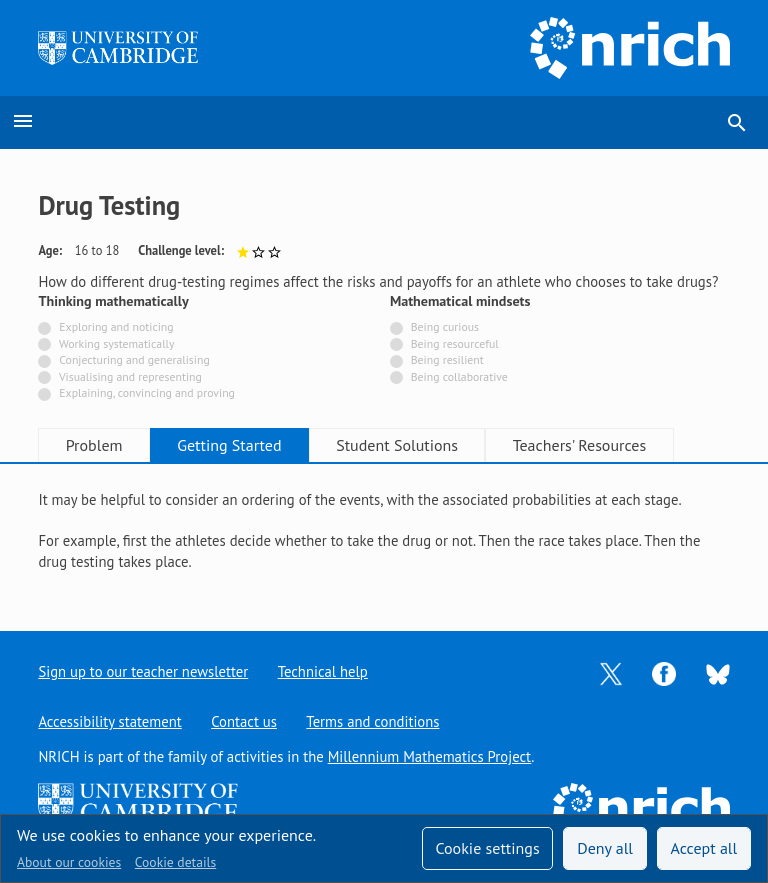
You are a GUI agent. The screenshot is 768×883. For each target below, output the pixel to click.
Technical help (323, 671)
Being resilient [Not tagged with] (447, 359)
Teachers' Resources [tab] (586, 445)
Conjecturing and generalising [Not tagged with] (134, 359)
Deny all (605, 848)
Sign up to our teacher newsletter (143, 671)
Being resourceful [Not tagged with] (455, 343)
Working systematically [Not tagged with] (117, 343)
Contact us (244, 721)
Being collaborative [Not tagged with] (459, 376)
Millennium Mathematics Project (430, 756)
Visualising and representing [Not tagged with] (130, 376)
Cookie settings (487, 848)
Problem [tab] (95, 445)
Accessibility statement (109, 721)
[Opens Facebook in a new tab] (664, 672)
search (737, 123)
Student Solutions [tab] (402, 445)
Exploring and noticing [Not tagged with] (116, 326)
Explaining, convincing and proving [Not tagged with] (147, 392)
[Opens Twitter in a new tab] (611, 672)
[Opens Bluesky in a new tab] (718, 672)
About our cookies (69, 862)
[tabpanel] (383, 531)
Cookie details (175, 862)
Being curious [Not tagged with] (445, 326)
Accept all (704, 848)
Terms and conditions (373, 721)
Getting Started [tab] (232, 445)
